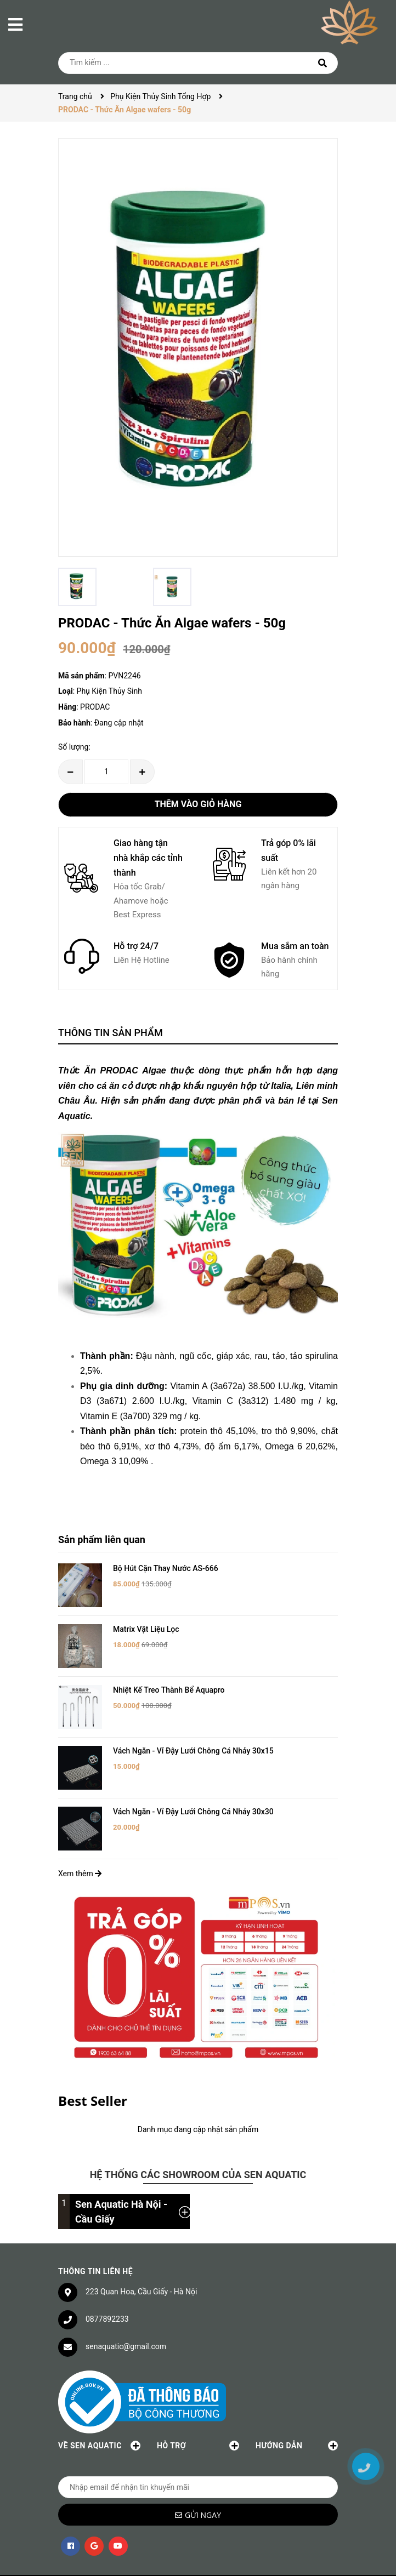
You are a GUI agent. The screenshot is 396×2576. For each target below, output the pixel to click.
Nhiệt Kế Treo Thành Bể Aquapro (169, 1673)
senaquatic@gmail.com (126, 2304)
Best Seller (92, 2059)
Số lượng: (74, 746)
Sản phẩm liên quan (101, 1539)
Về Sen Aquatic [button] (99, 2404)
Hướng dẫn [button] (297, 2404)
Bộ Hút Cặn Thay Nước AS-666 (165, 1568)
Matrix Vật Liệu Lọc (146, 1620)
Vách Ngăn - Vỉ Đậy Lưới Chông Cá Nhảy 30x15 (193, 1725)
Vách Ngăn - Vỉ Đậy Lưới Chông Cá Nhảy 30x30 (193, 1777)
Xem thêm (79, 1831)
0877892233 (107, 2277)
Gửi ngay (203, 2473)
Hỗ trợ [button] (198, 2404)
